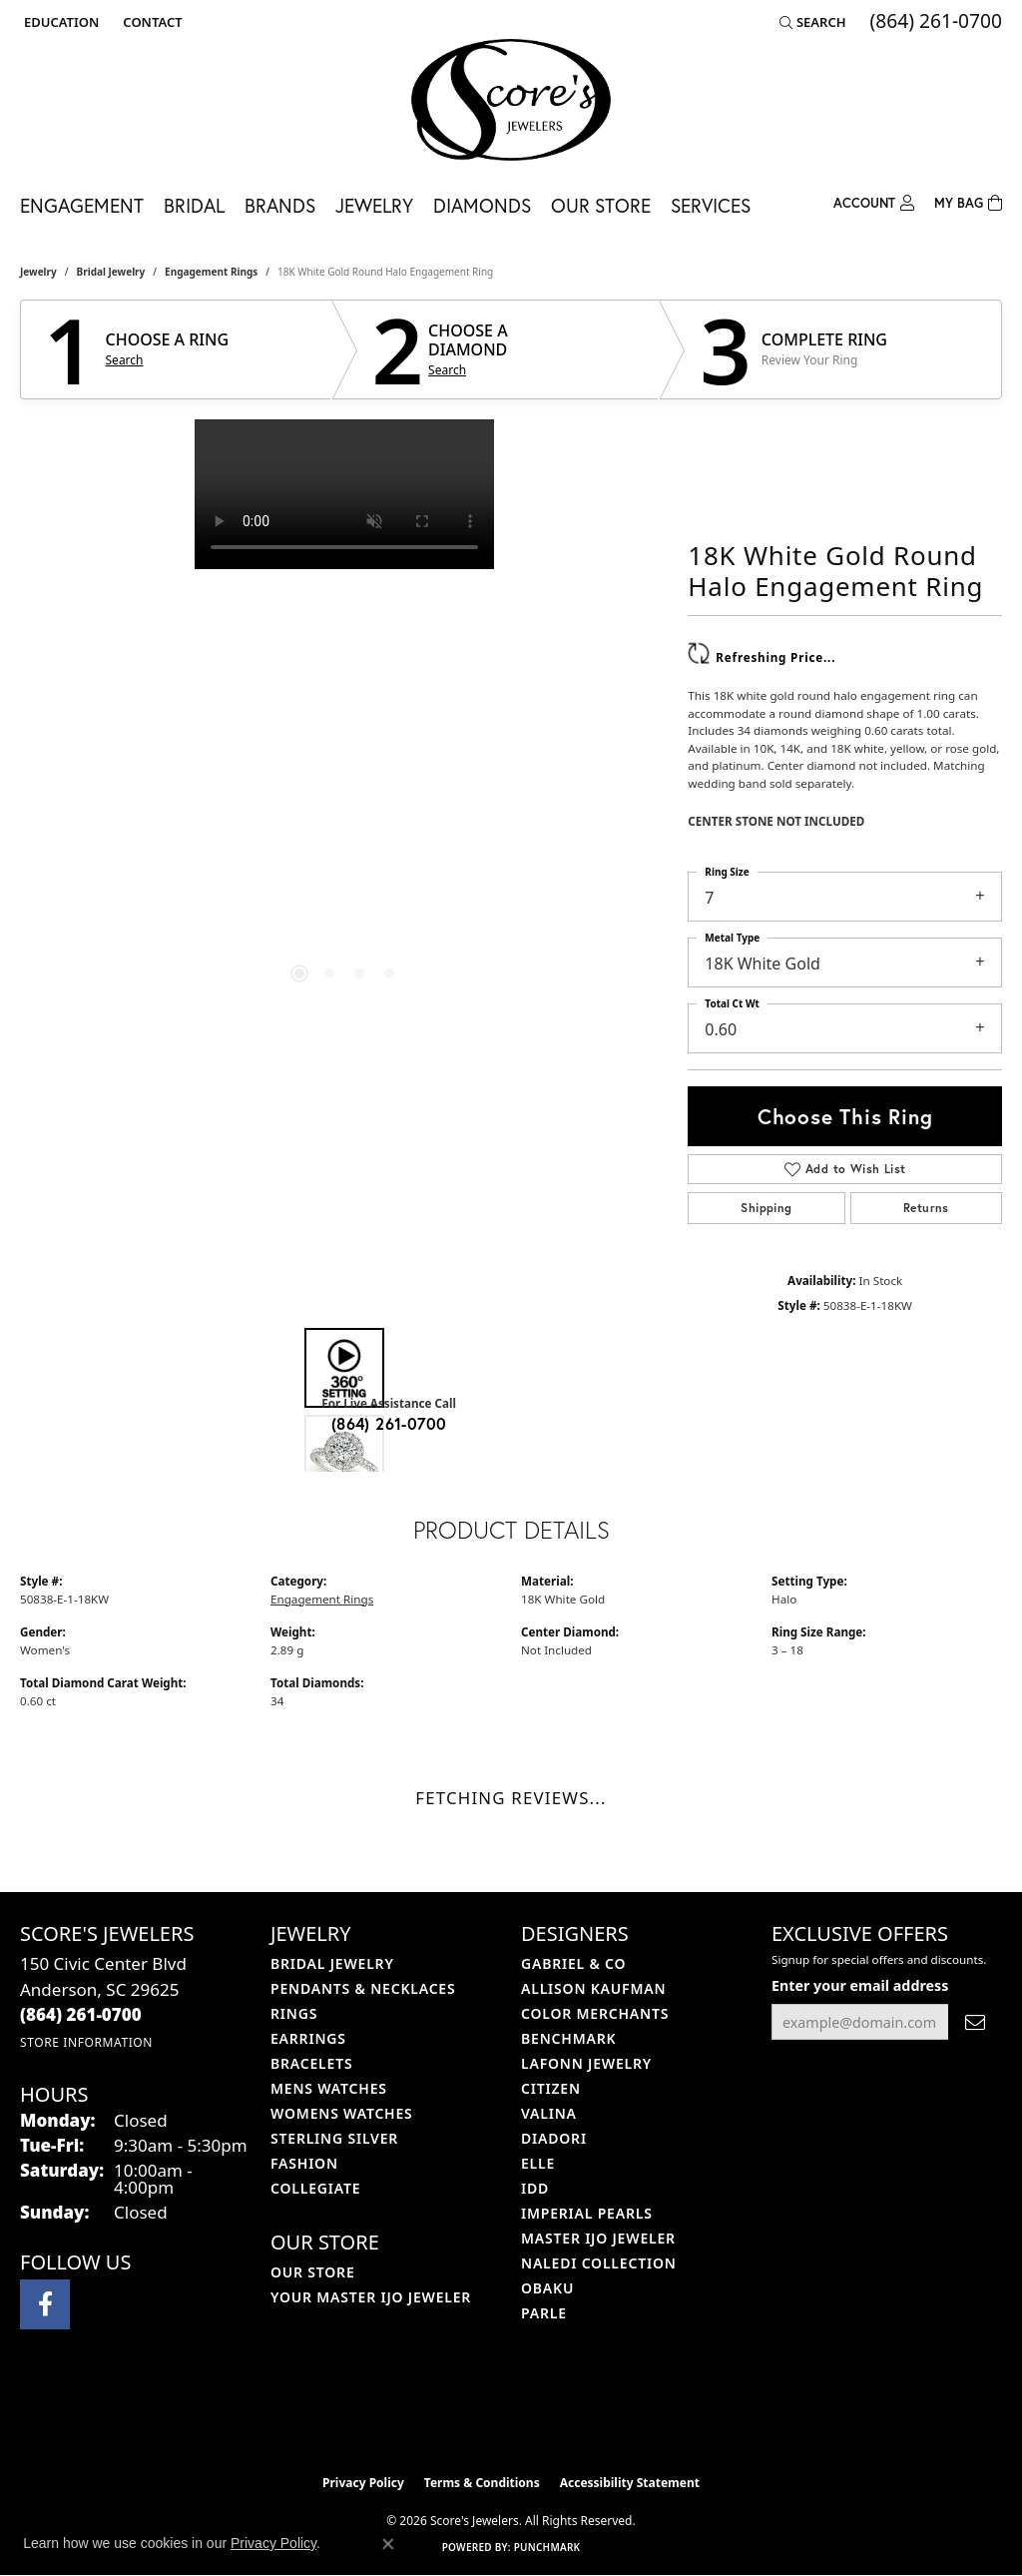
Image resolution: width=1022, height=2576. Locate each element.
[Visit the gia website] (558, 2414)
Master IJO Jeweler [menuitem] (598, 2238)
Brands (280, 205)
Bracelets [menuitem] (311, 2063)
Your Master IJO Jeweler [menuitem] (370, 2296)
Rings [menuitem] (293, 2013)
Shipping (766, 1207)
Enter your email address (859, 1985)
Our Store (601, 205)
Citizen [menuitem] (551, 2088)
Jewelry (374, 205)
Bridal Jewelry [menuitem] (332, 1963)
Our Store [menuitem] (312, 2271)
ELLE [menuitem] (538, 2163)
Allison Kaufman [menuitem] (593, 1988)
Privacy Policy (363, 2482)
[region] (344, 718)
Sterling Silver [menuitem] (334, 2138)
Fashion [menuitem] (304, 2163)
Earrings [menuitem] (308, 2038)
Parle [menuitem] (544, 2312)
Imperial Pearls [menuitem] (587, 2213)
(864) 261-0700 (389, 1423)
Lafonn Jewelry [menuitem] (586, 2063)
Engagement (82, 205)
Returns (926, 1207)
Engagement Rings (211, 272)
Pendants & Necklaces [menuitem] (362, 1988)
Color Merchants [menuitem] (595, 2013)
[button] (59, 22)
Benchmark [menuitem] (568, 2038)
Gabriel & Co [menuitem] (573, 1963)
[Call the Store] (81, 2014)
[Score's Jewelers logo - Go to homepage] (511, 100)
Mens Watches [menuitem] (328, 2088)
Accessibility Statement (630, 2482)
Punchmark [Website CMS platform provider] (547, 2547)
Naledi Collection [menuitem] (599, 2263)
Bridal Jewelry (111, 272)
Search (125, 360)
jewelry (38, 272)
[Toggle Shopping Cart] (968, 201)
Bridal (194, 205)
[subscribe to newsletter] (975, 2022)
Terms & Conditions (482, 2482)
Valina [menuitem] (549, 2113)
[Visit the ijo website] (461, 2414)
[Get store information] (86, 2042)
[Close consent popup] (388, 2544)
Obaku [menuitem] (547, 2287)
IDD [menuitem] (535, 2188)
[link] (150, 22)
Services (711, 205)
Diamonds (482, 205)
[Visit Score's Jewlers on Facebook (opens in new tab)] (45, 2304)
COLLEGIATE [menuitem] (315, 2188)
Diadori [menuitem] (554, 2138)
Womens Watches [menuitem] (341, 2113)
